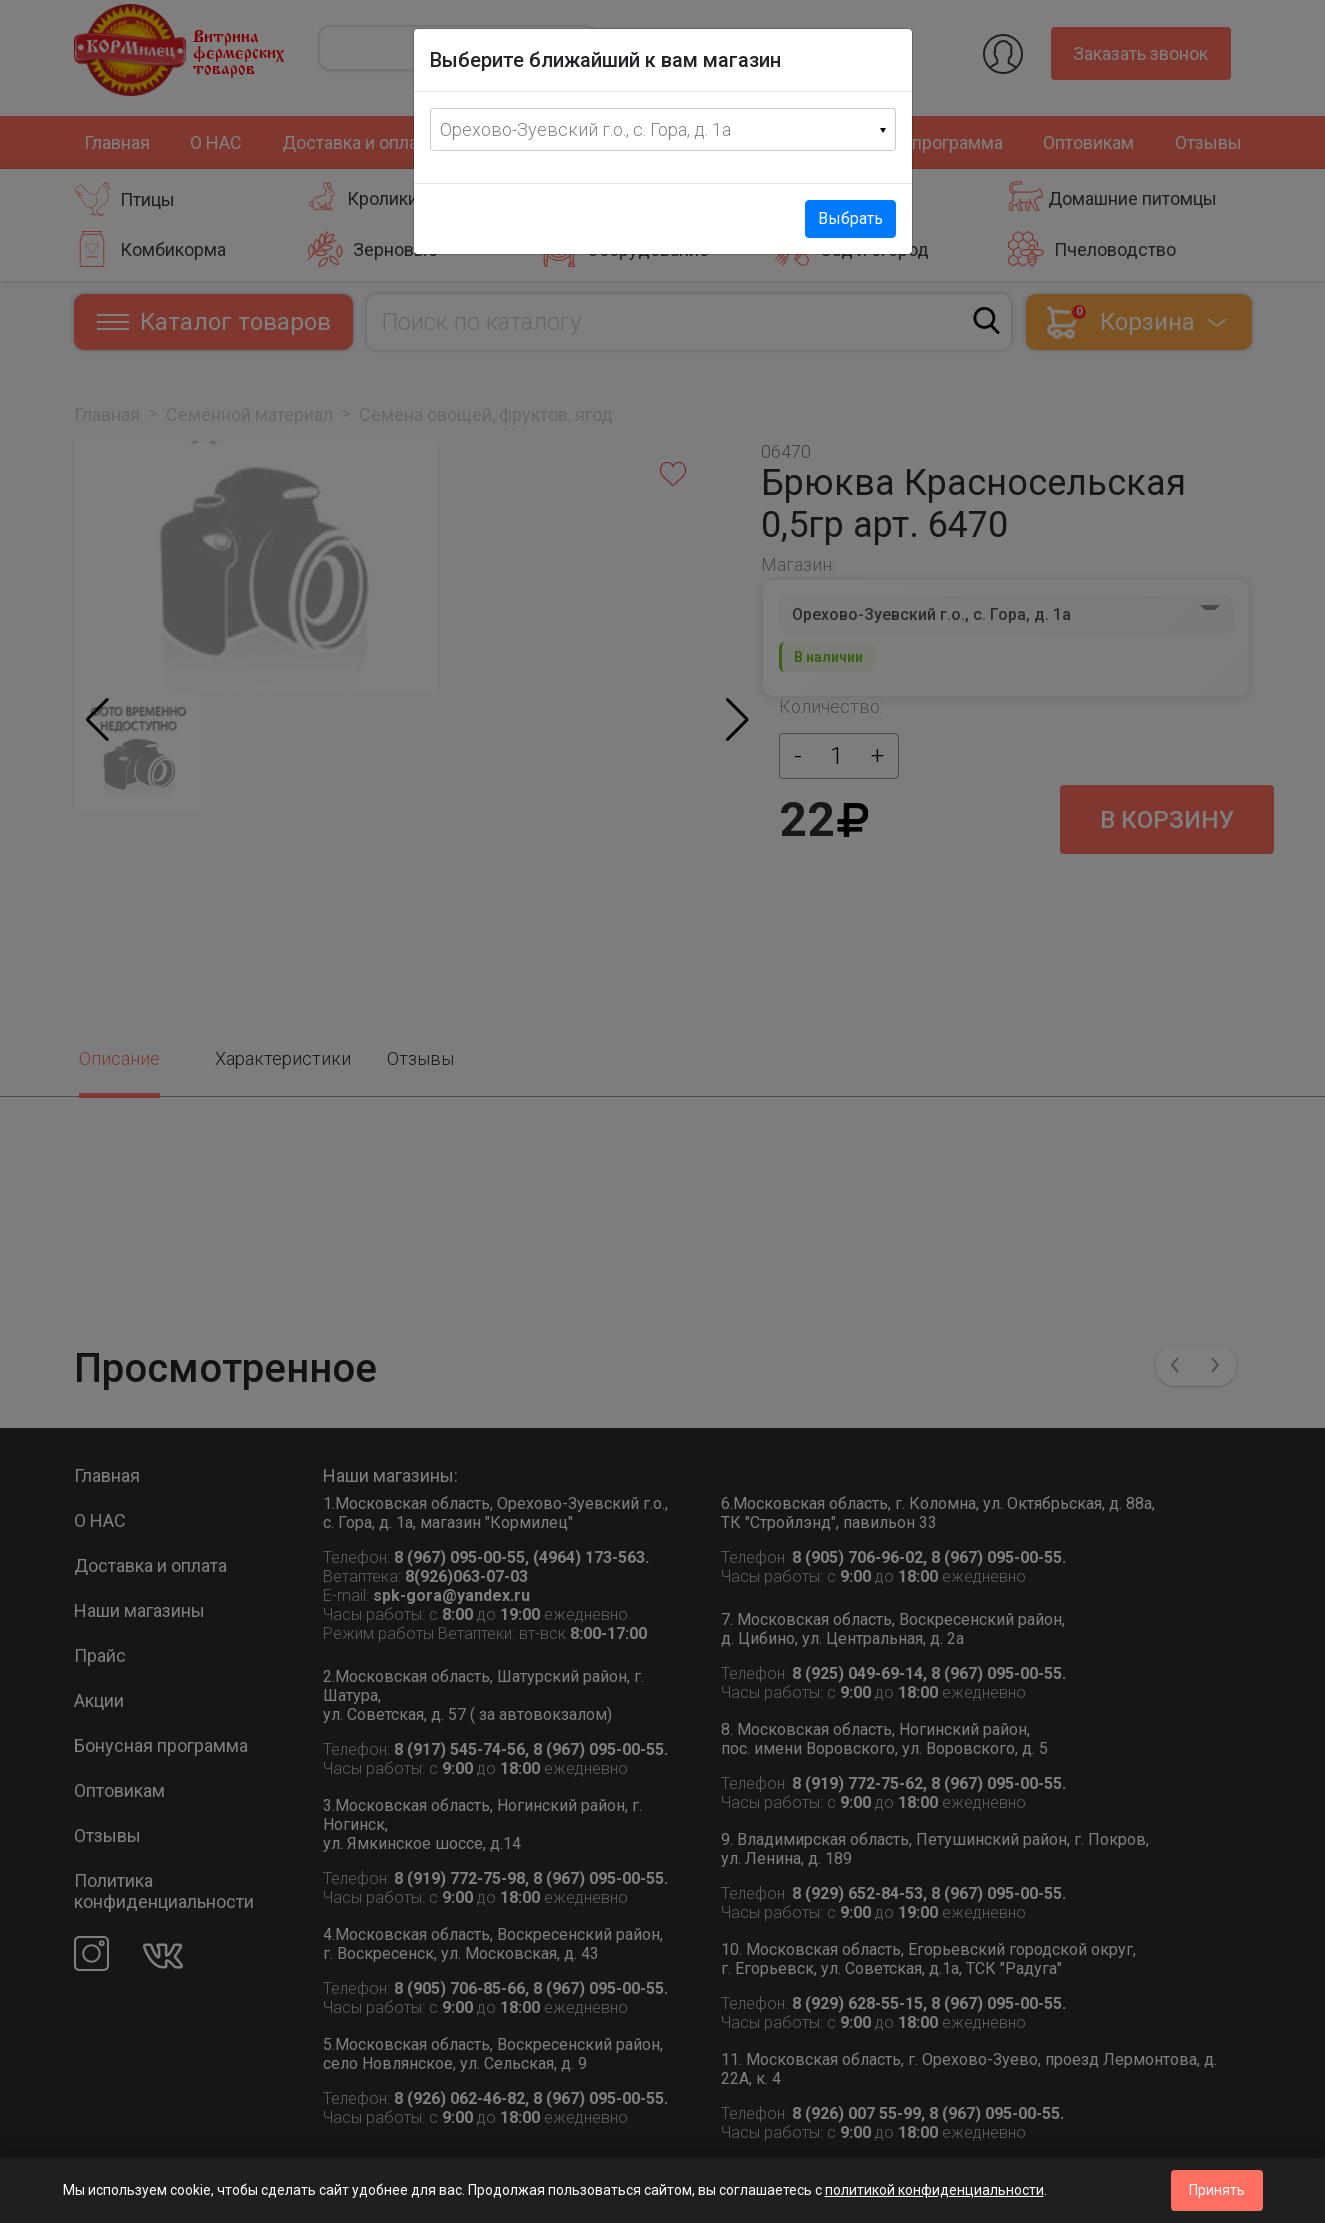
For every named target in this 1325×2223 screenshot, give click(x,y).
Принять (1217, 2190)
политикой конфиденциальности (934, 2190)
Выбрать (850, 218)
